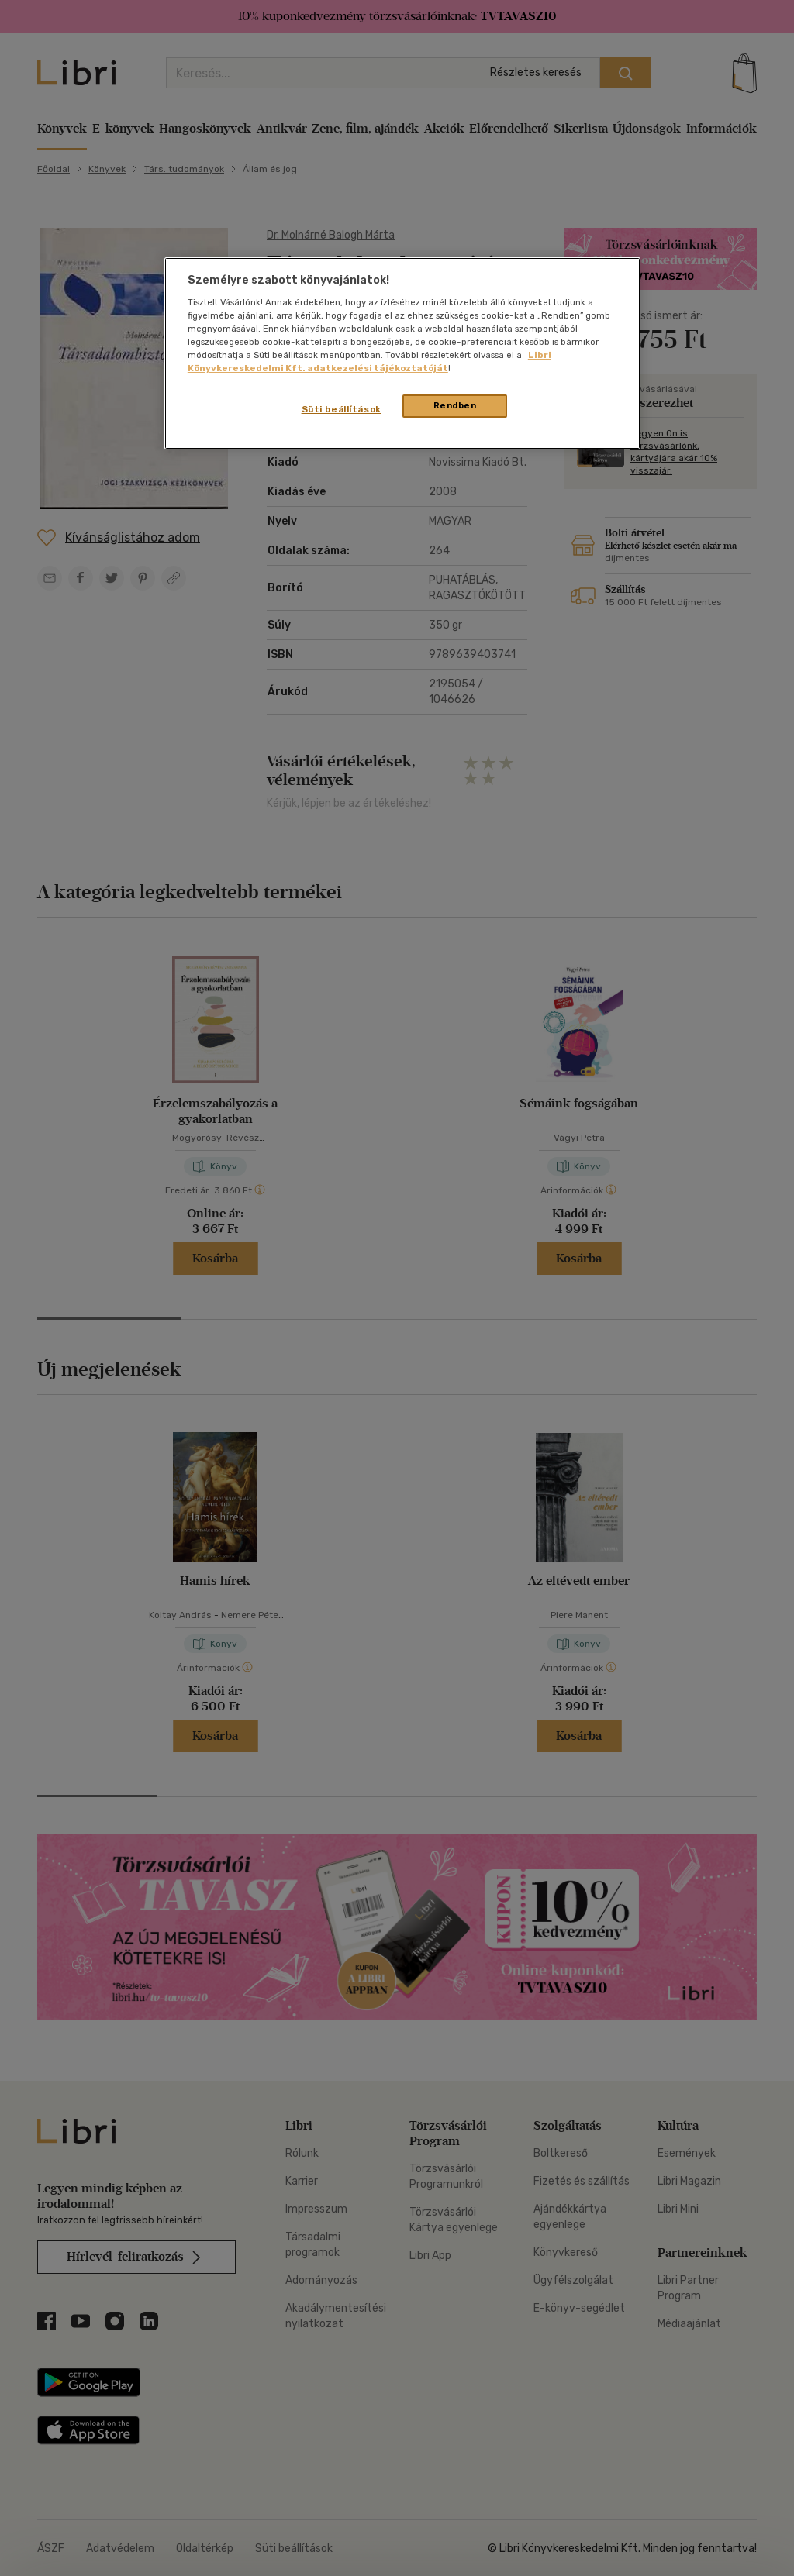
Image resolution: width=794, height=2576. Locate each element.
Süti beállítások (341, 409)
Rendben (455, 405)
